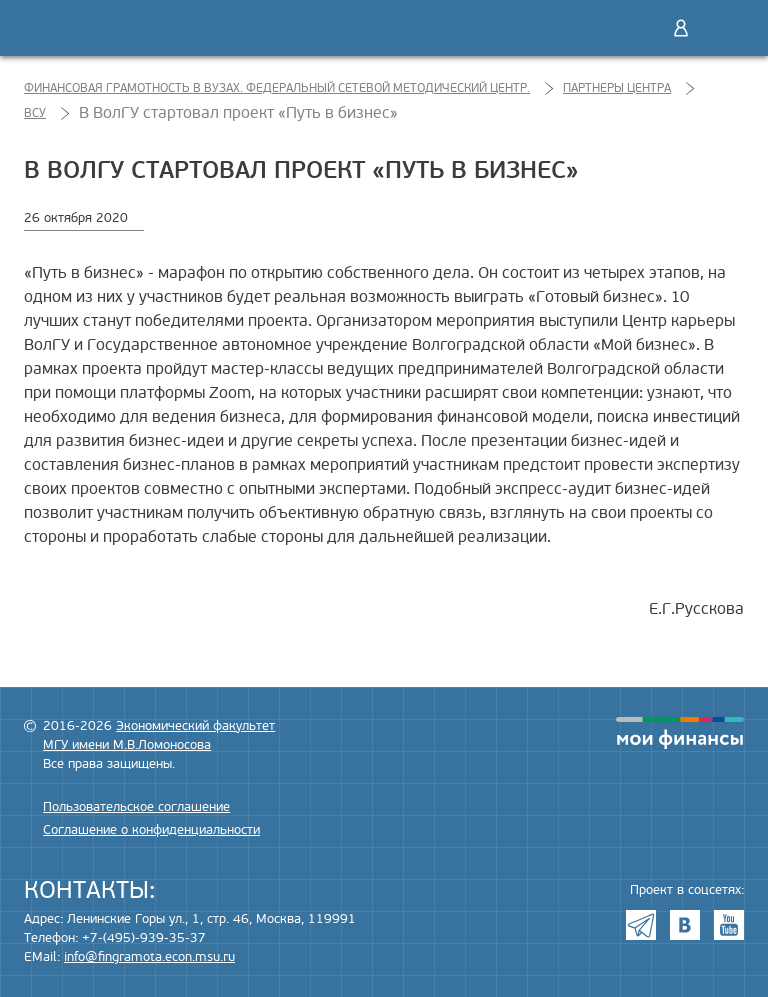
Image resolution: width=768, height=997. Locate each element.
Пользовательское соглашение (136, 807)
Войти (681, 28)
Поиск (639, 28)
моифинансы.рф (680, 733)
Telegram (641, 925)
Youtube (729, 925)
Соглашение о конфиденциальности (151, 830)
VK (685, 925)
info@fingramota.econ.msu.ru (149, 957)
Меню (723, 28)
